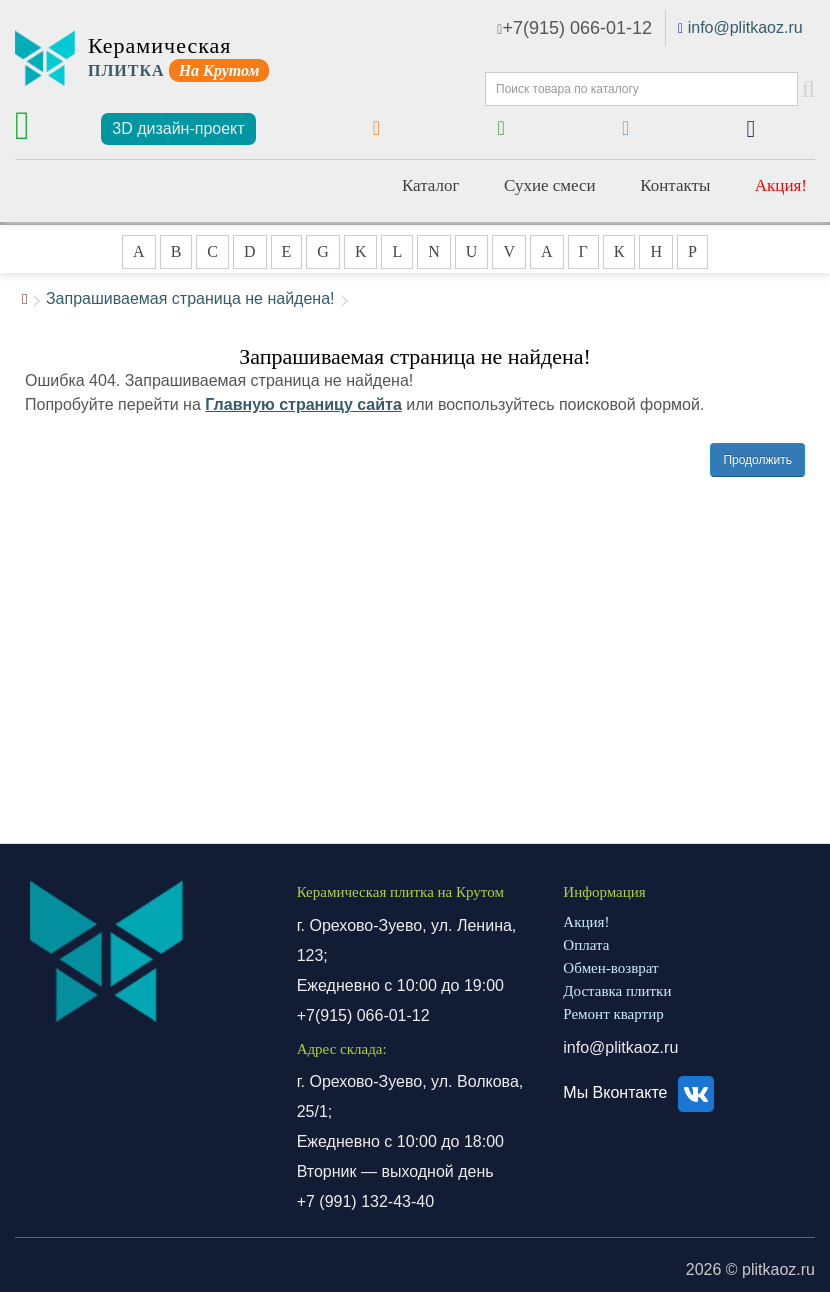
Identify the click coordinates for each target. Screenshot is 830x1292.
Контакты (675, 185)
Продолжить (757, 460)
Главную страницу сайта (303, 404)
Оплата (586, 945)
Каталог (431, 185)
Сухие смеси (550, 185)
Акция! (781, 185)
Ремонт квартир (613, 1014)
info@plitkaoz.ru (745, 27)
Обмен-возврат (610, 968)
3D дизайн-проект (178, 128)
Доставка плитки (617, 991)
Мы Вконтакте (641, 1092)
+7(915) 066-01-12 (574, 28)
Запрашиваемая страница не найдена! (190, 298)
